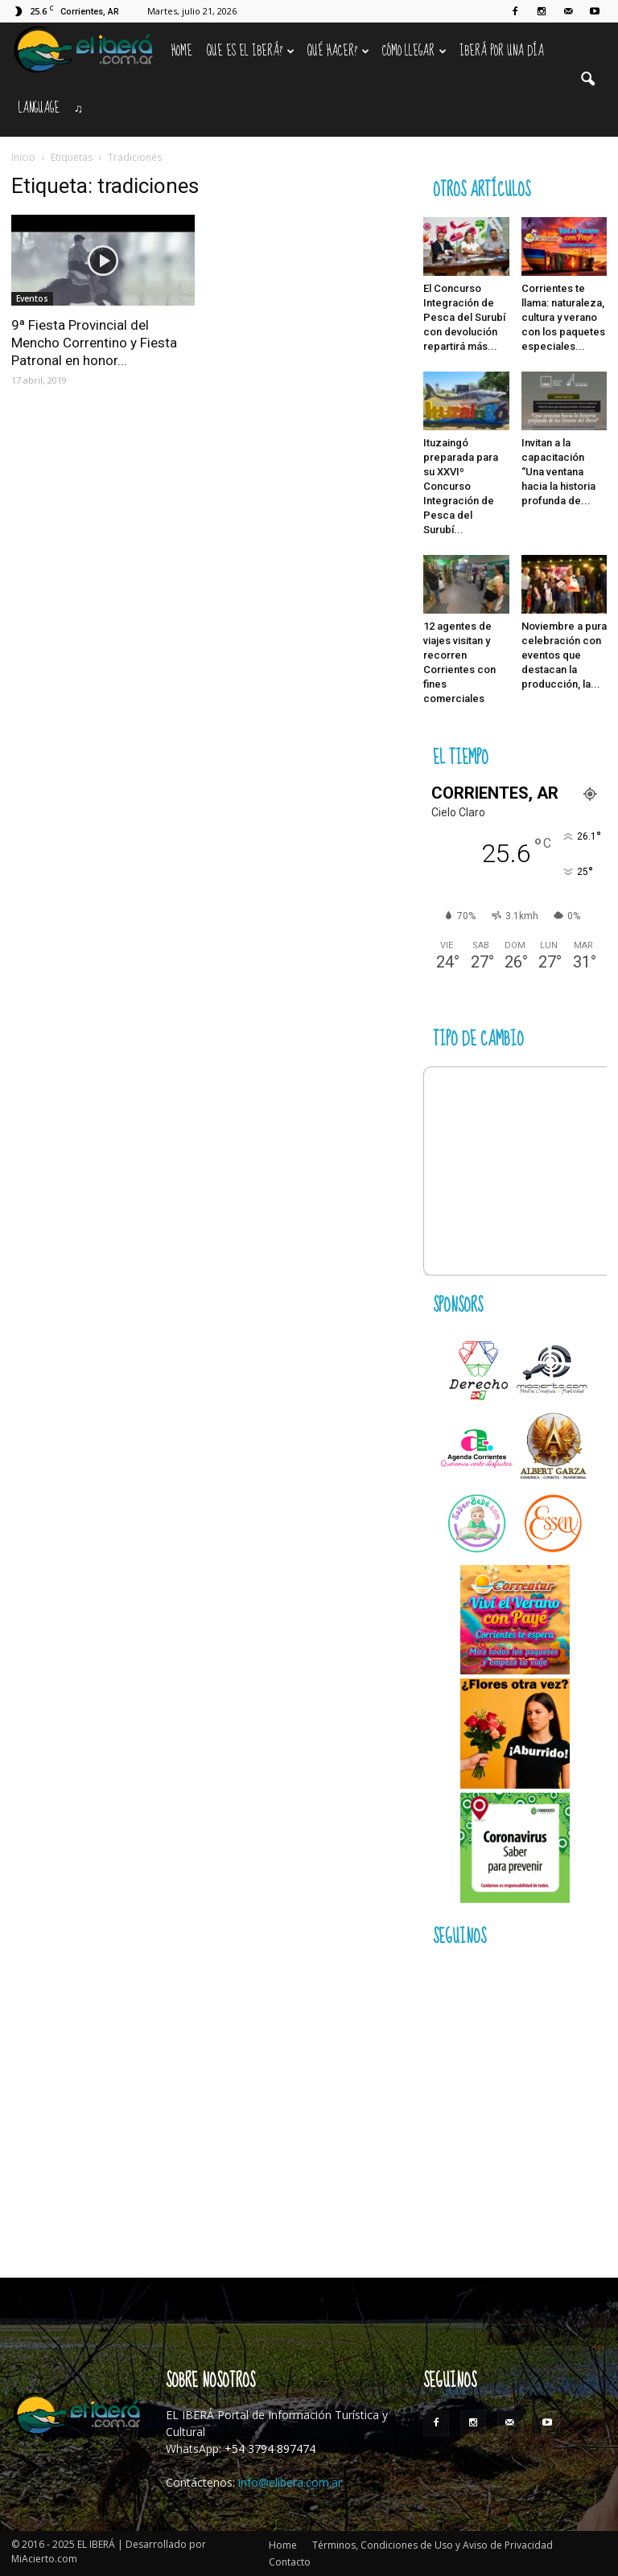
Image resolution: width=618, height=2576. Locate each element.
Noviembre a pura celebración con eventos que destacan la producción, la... (564, 655)
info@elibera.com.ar (290, 2482)
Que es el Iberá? (251, 51)
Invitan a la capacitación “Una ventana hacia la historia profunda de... (558, 472)
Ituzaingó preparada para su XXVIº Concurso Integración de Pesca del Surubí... (460, 486)
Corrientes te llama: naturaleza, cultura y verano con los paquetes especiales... (563, 317)
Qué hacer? (338, 51)
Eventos (32, 298)
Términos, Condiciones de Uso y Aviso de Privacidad (432, 2545)
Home (181, 51)
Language (39, 108)
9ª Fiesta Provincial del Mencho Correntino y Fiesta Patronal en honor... (94, 342)
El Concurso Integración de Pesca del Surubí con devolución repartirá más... (464, 317)
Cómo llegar (414, 51)
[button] (587, 79)
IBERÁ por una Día (501, 51)
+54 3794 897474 (270, 2448)
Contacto (290, 2562)
